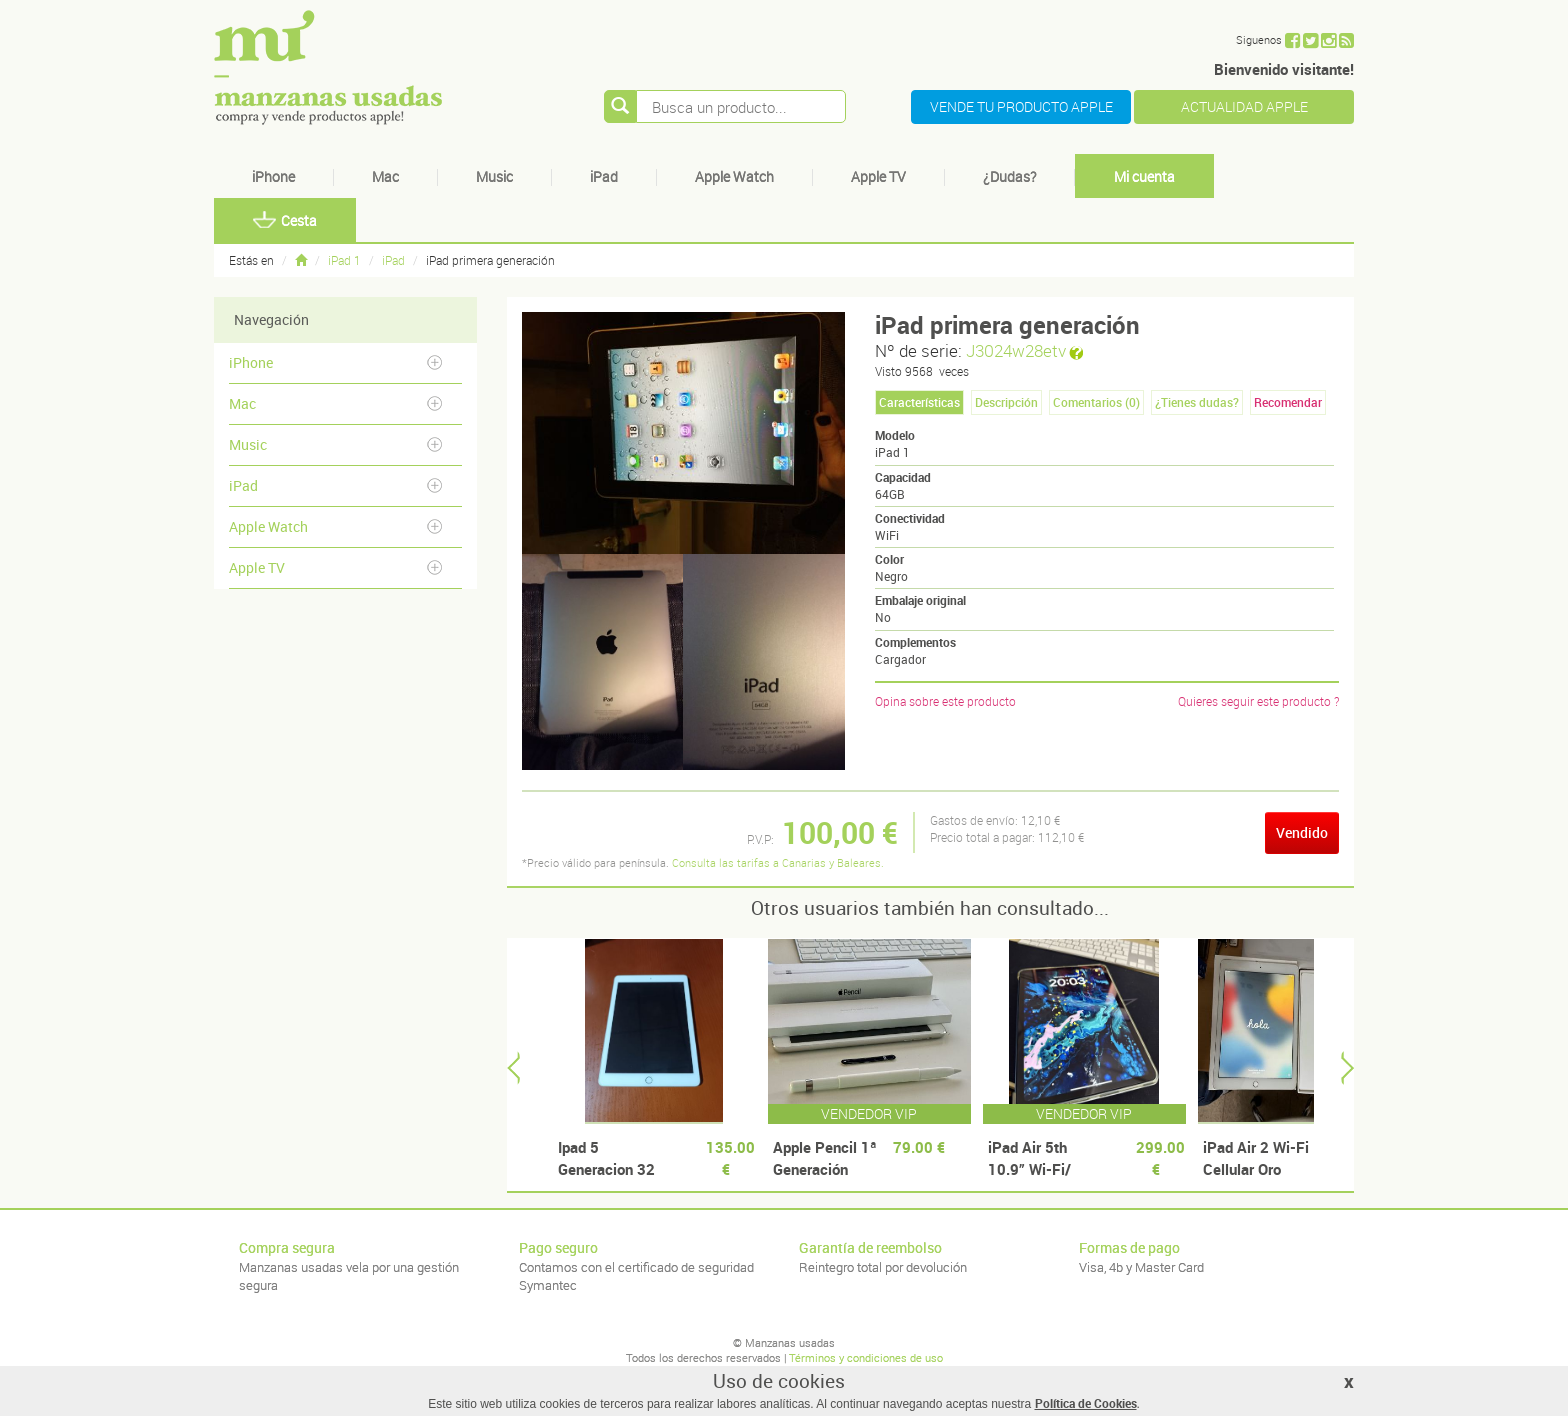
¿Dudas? (1009, 176)
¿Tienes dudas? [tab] (1197, 402)
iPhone (273, 176)
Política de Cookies (1086, 1403)
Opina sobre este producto (945, 701)
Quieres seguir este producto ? (1258, 701)
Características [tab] (919, 402)
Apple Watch (734, 176)
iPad (604, 176)
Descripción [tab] (1006, 402)
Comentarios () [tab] (1096, 402)
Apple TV (878, 176)
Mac (385, 176)
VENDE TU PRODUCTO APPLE (1021, 106)
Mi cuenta (1144, 176)
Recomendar (1288, 402)
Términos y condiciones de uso (866, 1357)
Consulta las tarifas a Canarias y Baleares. (778, 862)
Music (494, 176)
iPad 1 (344, 260)
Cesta (285, 220)
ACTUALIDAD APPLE (1244, 106)
